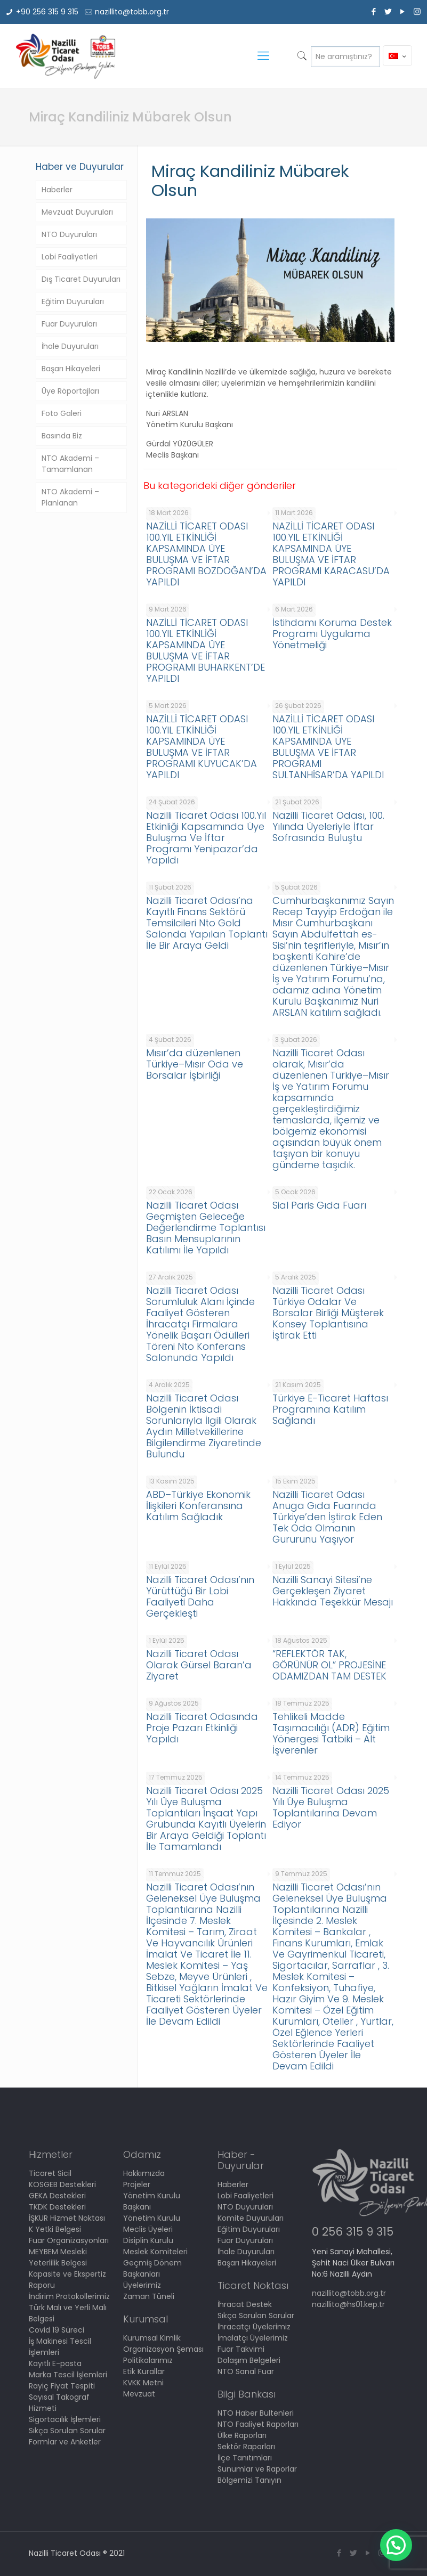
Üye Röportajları (70, 391)
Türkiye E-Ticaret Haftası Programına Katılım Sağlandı (330, 1409)
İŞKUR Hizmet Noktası (67, 2218)
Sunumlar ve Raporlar (257, 2469)
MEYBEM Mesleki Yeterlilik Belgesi (58, 2257)
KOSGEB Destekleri (62, 2184)
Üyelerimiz (142, 2285)
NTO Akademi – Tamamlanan (70, 464)
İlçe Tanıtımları (244, 2457)
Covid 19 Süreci (56, 2330)
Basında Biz (62, 435)
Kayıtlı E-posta (55, 2363)
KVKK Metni (143, 2382)
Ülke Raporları (242, 2435)
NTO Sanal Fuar (245, 2371)
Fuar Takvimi (240, 2349)
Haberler (57, 189)
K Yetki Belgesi (55, 2229)
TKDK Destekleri (57, 2207)
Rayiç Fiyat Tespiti (62, 2386)
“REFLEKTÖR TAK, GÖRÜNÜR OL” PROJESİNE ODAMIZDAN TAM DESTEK (329, 1665)
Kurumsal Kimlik (152, 2338)
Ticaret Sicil (50, 2173)
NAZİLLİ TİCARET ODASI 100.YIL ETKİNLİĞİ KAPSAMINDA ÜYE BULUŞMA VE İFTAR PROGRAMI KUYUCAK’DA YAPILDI (201, 746)
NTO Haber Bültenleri (255, 2413)
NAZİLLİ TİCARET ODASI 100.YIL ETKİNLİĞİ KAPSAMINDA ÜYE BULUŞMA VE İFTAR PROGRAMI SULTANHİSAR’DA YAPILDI (328, 746)
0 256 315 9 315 (352, 2231)
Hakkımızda (144, 2173)
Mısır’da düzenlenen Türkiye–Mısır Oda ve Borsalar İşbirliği (194, 1064)
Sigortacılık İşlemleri (65, 2419)
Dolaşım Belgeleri (248, 2360)
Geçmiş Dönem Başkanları (152, 2268)
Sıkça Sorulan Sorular (67, 2430)
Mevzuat (139, 2393)
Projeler (136, 2184)
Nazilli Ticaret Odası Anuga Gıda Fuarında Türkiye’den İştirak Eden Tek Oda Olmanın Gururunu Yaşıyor (327, 1517)
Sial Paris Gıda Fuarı (319, 1205)
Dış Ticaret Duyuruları (81, 279)
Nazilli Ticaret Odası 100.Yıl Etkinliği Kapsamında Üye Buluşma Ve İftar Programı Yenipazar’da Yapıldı (206, 838)
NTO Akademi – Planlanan (70, 497)
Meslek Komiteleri (155, 2251)
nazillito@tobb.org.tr (132, 11)
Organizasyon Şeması (163, 2349)
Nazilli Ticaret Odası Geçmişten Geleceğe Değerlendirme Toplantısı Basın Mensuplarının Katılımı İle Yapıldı (205, 1228)
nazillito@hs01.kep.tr (348, 2304)
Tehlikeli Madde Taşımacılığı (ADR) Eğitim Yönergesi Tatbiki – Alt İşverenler (331, 1733)
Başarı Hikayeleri (71, 368)
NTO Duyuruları (69, 234)
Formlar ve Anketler (65, 2441)
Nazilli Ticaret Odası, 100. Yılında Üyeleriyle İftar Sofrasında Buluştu (328, 826)
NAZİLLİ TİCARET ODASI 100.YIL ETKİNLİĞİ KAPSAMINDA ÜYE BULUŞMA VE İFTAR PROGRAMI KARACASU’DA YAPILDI (331, 554)
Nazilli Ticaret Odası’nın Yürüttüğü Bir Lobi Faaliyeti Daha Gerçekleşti (200, 1596)
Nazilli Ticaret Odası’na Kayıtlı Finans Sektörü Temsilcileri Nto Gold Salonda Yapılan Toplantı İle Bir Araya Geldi (207, 923)
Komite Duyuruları (250, 2218)
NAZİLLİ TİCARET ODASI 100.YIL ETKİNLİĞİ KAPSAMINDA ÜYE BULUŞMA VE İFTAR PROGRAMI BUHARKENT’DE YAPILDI (205, 650)
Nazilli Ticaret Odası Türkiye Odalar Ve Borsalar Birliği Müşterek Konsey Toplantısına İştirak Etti (328, 1313)
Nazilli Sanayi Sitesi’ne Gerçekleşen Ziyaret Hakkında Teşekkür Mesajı (332, 1591)
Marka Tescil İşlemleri (68, 2374)
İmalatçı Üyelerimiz (252, 2338)
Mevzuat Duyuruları (77, 212)
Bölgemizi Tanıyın (249, 2480)
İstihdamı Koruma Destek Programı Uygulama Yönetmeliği (332, 633)
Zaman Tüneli (148, 2296)
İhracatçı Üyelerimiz (254, 2326)
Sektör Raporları (246, 2446)
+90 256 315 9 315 (47, 11)
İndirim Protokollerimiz (69, 2296)
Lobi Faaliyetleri (70, 256)
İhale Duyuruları (70, 346)
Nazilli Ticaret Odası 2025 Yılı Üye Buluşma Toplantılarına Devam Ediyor (330, 1807)
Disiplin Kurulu (148, 2240)
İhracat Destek (244, 2304)
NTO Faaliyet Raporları (258, 2424)
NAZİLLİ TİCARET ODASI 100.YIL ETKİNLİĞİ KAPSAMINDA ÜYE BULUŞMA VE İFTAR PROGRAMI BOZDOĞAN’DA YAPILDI (206, 554)
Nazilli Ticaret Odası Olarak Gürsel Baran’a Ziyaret (199, 1665)
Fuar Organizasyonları (69, 2240)
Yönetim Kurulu (151, 2218)
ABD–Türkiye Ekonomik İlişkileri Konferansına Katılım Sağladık (198, 1505)
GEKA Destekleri (57, 2195)
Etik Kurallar (144, 2371)
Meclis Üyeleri (148, 2229)
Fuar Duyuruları (69, 324)
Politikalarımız (148, 2360)
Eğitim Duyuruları (73, 301)
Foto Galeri (62, 413)
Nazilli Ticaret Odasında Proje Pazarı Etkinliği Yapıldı (202, 1728)
